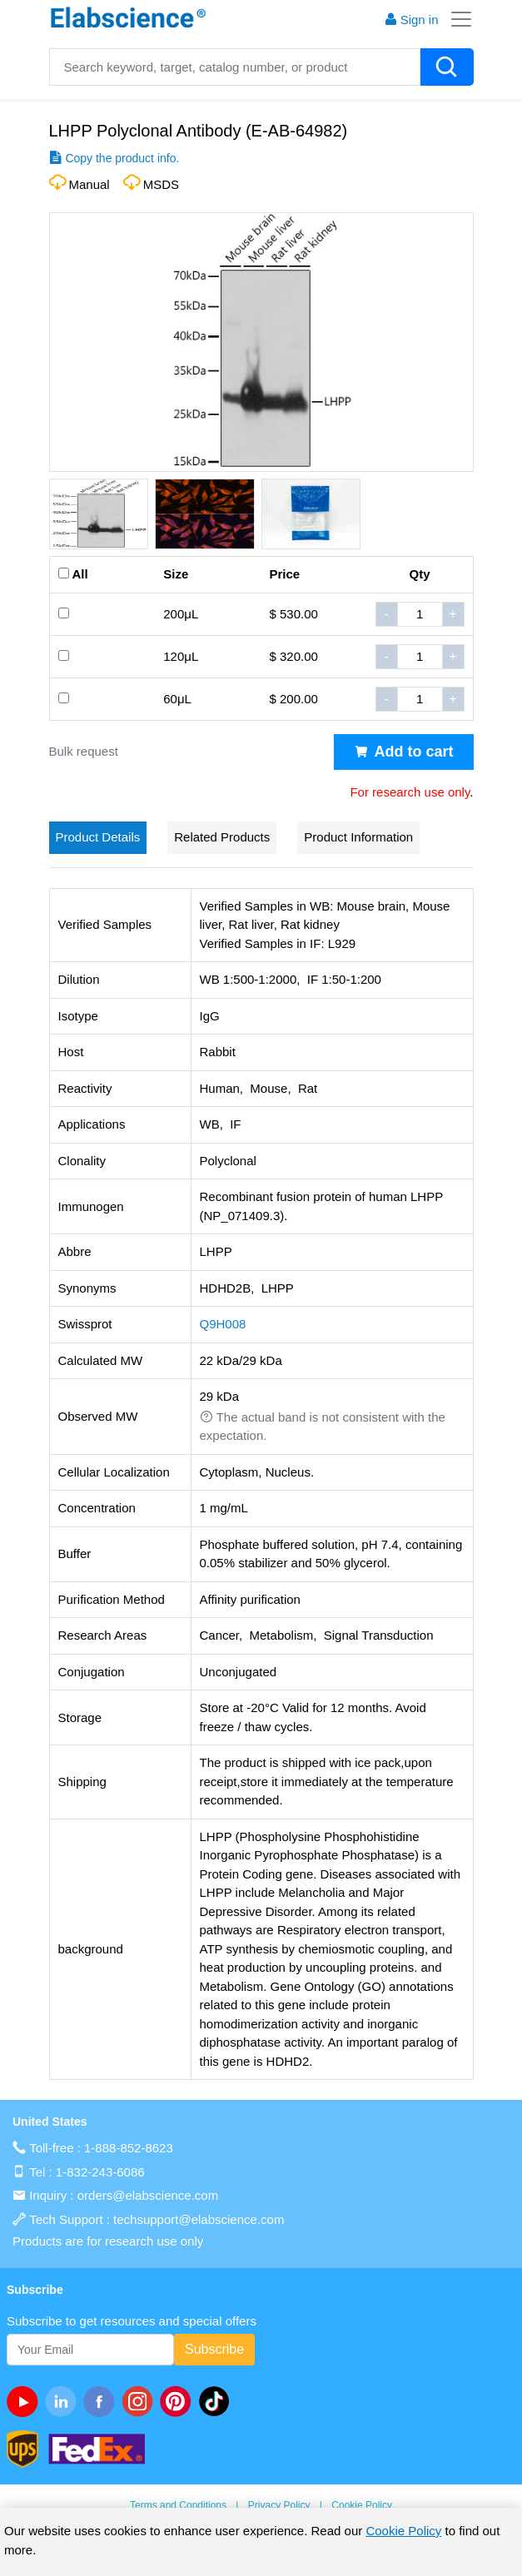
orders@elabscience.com (147, 2195)
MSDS (161, 184)
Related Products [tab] (222, 837)
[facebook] (102, 2401)
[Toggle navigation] (456, 19)
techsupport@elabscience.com (198, 2219)
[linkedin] (64, 2401)
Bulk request (83, 751)
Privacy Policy (279, 2505)
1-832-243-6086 (100, 2172)
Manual (89, 184)
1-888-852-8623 (128, 2148)
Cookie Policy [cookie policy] (403, 2531)
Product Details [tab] (98, 837)
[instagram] (141, 2401)
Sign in (411, 19)
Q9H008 (223, 1324)
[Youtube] (26, 2401)
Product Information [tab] (358, 837)
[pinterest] (179, 2401)
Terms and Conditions (178, 2505)
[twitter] (217, 2401)
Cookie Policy (361, 2505)
